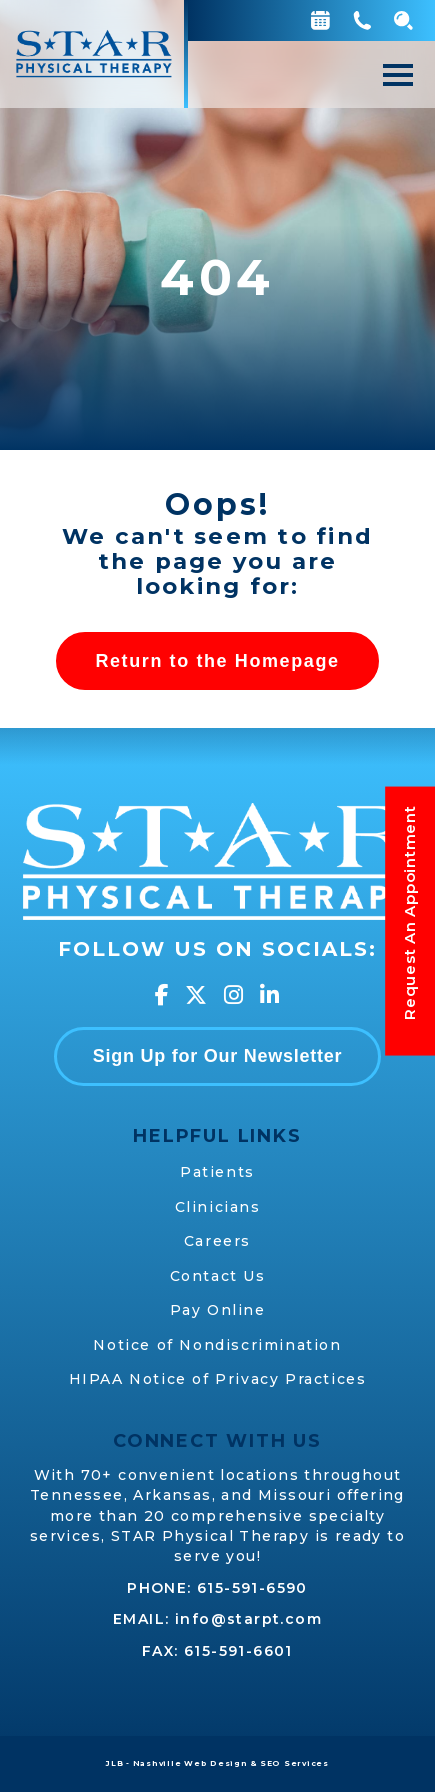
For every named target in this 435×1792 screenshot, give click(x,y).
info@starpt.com (248, 1619)
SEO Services (294, 1763)
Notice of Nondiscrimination (217, 1345)
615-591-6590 (252, 1588)
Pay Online (218, 1310)
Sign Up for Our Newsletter (218, 1056)
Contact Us (218, 1276)
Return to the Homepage (217, 661)
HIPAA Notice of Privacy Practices (218, 1379)
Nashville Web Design (190, 1763)
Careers (217, 1241)
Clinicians (218, 1207)
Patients (217, 1172)
